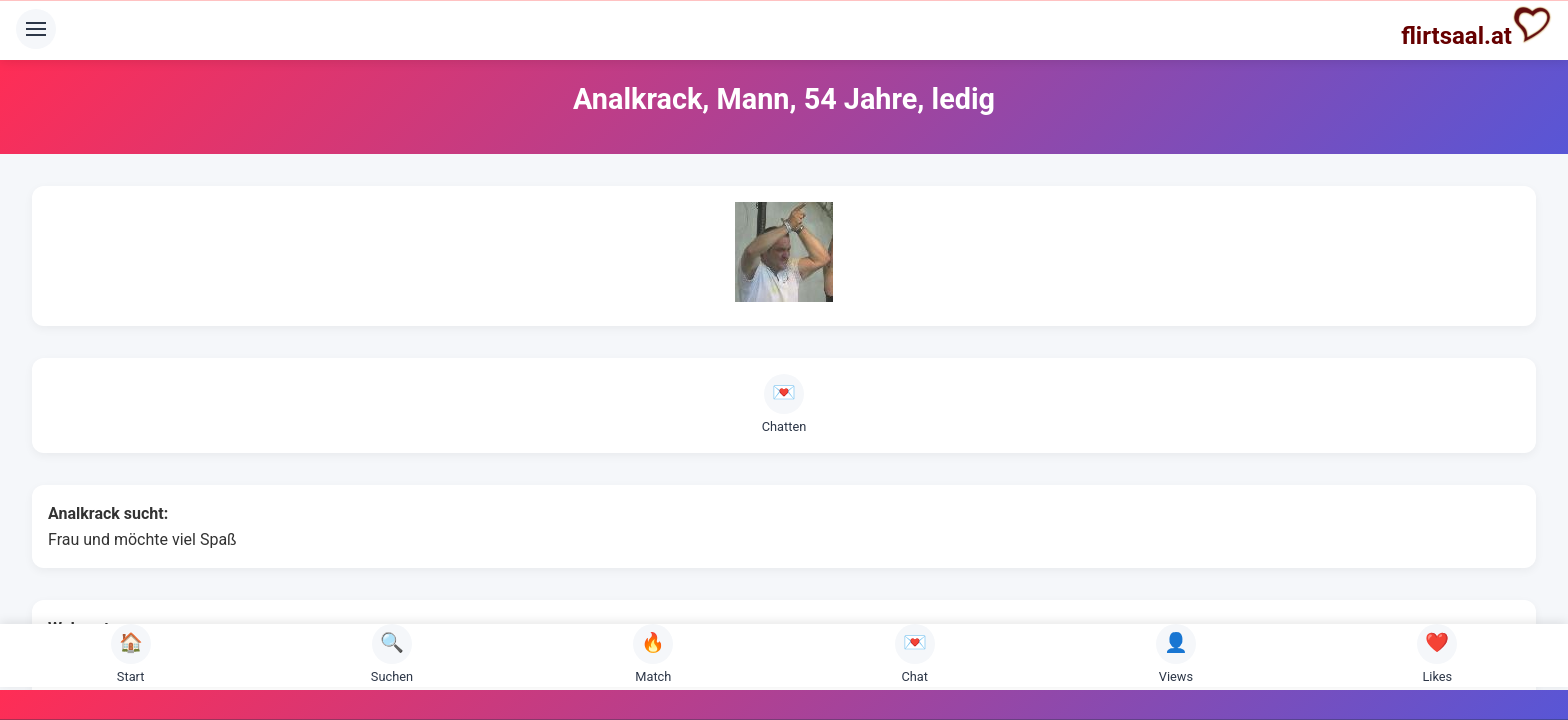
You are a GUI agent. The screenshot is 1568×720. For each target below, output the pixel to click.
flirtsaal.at (1476, 27)
